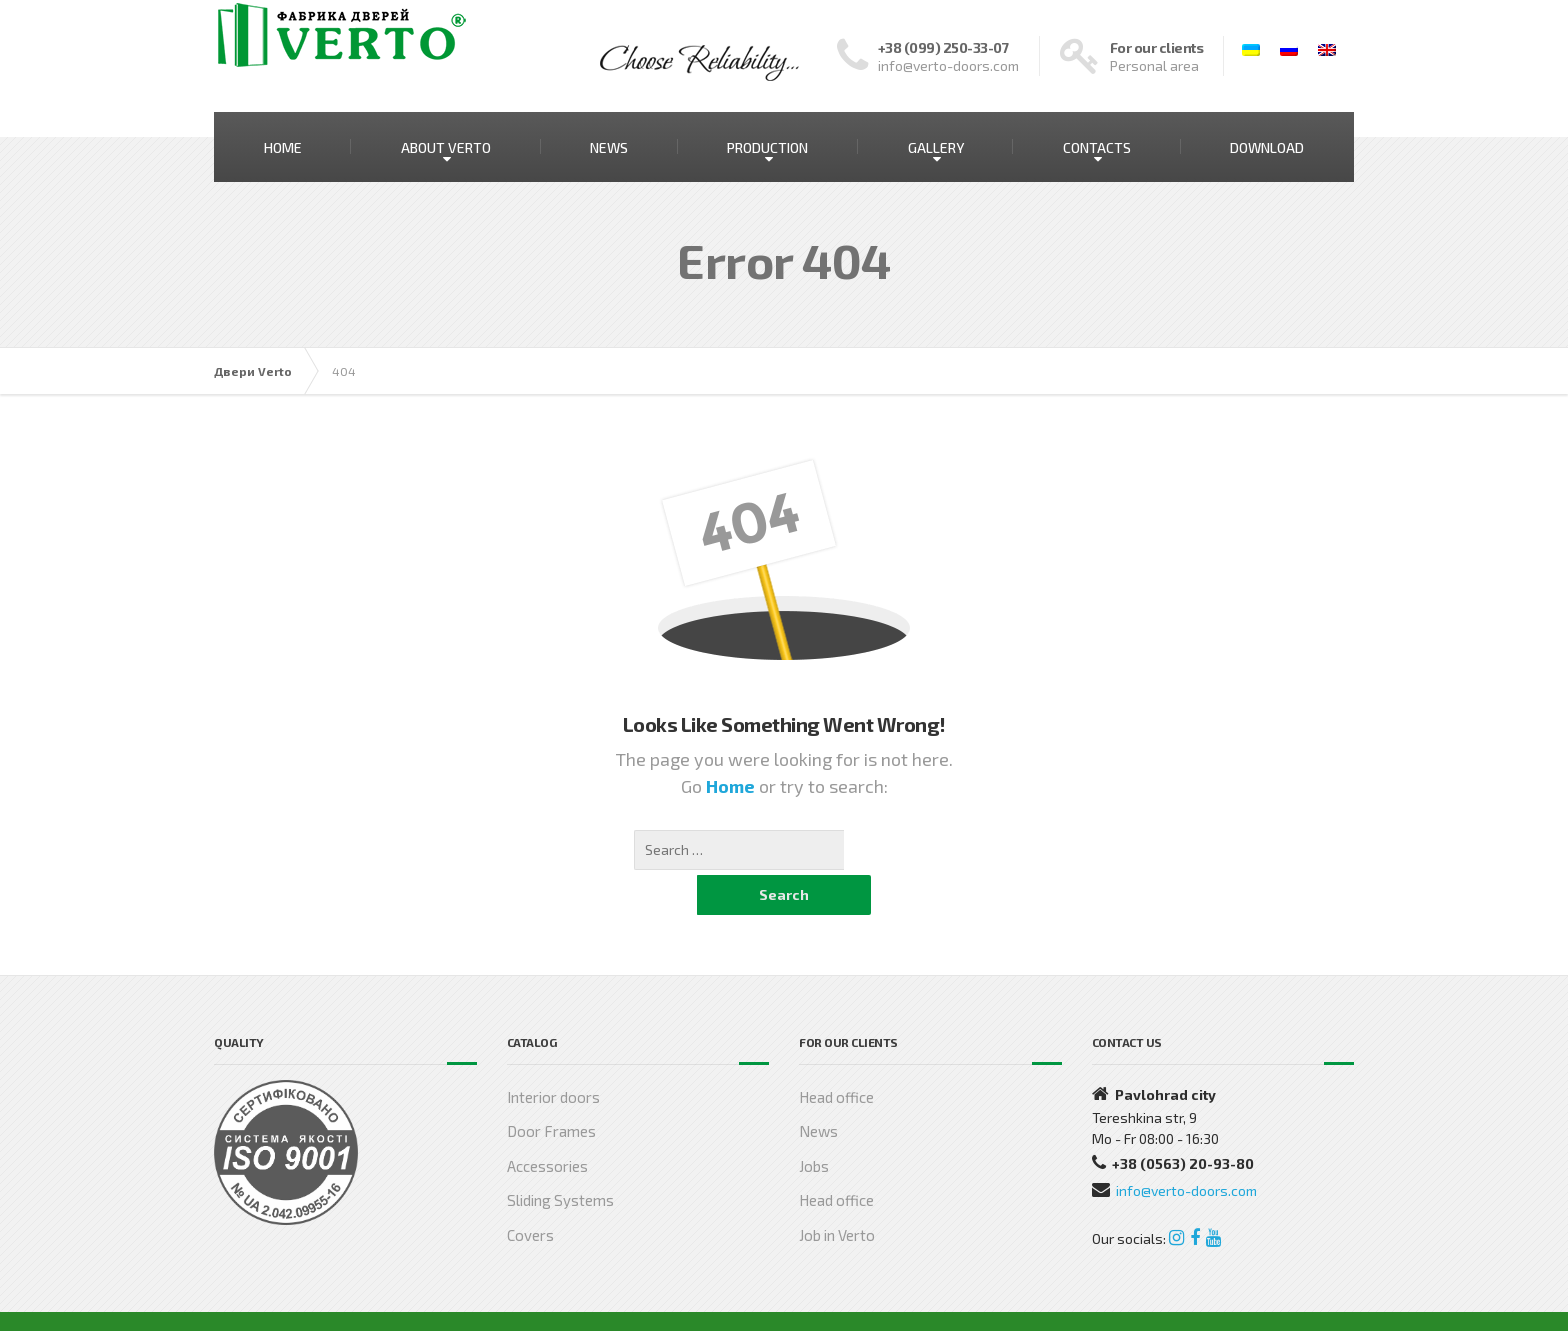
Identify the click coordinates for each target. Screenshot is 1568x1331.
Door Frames (551, 1091)
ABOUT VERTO (446, 147)
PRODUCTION (767, 147)
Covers (530, 1195)
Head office (836, 1057)
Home (732, 786)
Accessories (547, 1126)
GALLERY (936, 147)
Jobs (814, 1126)
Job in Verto (837, 1195)
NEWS (609, 147)
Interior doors (553, 1057)
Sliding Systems (560, 1160)
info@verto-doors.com (1186, 1150)
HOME (283, 147)
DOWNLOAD (1267, 147)
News (818, 1091)
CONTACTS (1097, 147)
